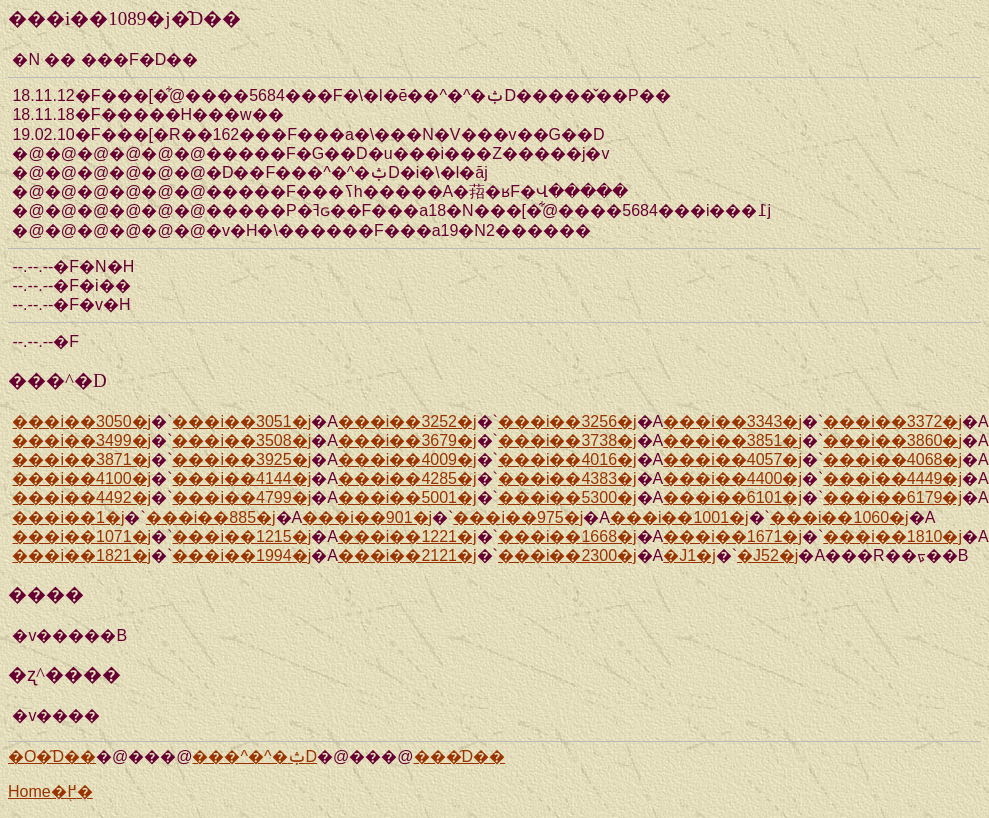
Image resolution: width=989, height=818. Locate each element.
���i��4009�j (407, 459)
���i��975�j (518, 517)
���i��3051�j (241, 421)
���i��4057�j (732, 459)
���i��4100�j (81, 478)
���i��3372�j (892, 421)
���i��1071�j (81, 536)
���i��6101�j (732, 497)
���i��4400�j (732, 478)
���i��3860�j (892, 440)
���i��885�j (211, 517)
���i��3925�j (241, 459)
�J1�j (689, 555)
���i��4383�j (567, 478)
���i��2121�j (407, 555)
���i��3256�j (567, 421)
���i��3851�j (732, 440)
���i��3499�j (81, 440)
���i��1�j (68, 517)
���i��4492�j (81, 497)
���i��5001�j (407, 497)
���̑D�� (460, 756)
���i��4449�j (892, 478)
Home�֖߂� (50, 791)
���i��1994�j (241, 555)
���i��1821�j (81, 555)
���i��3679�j (407, 440)
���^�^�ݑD (254, 756)
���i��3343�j (732, 421)
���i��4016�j (567, 459)
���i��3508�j (241, 440)
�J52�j (767, 555)
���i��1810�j (892, 536)
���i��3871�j (81, 459)
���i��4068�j (892, 459)
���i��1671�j (732, 536)
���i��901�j (367, 517)
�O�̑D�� (52, 756)
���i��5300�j (567, 497)
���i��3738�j (567, 440)
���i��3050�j (81, 421)
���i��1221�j (407, 536)
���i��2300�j (567, 555)
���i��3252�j (407, 421)
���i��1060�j (839, 517)
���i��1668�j (567, 536)
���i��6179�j (892, 497)
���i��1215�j (241, 536)
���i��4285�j (407, 478)
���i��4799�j (241, 497)
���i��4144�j (241, 478)
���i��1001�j (679, 517)
